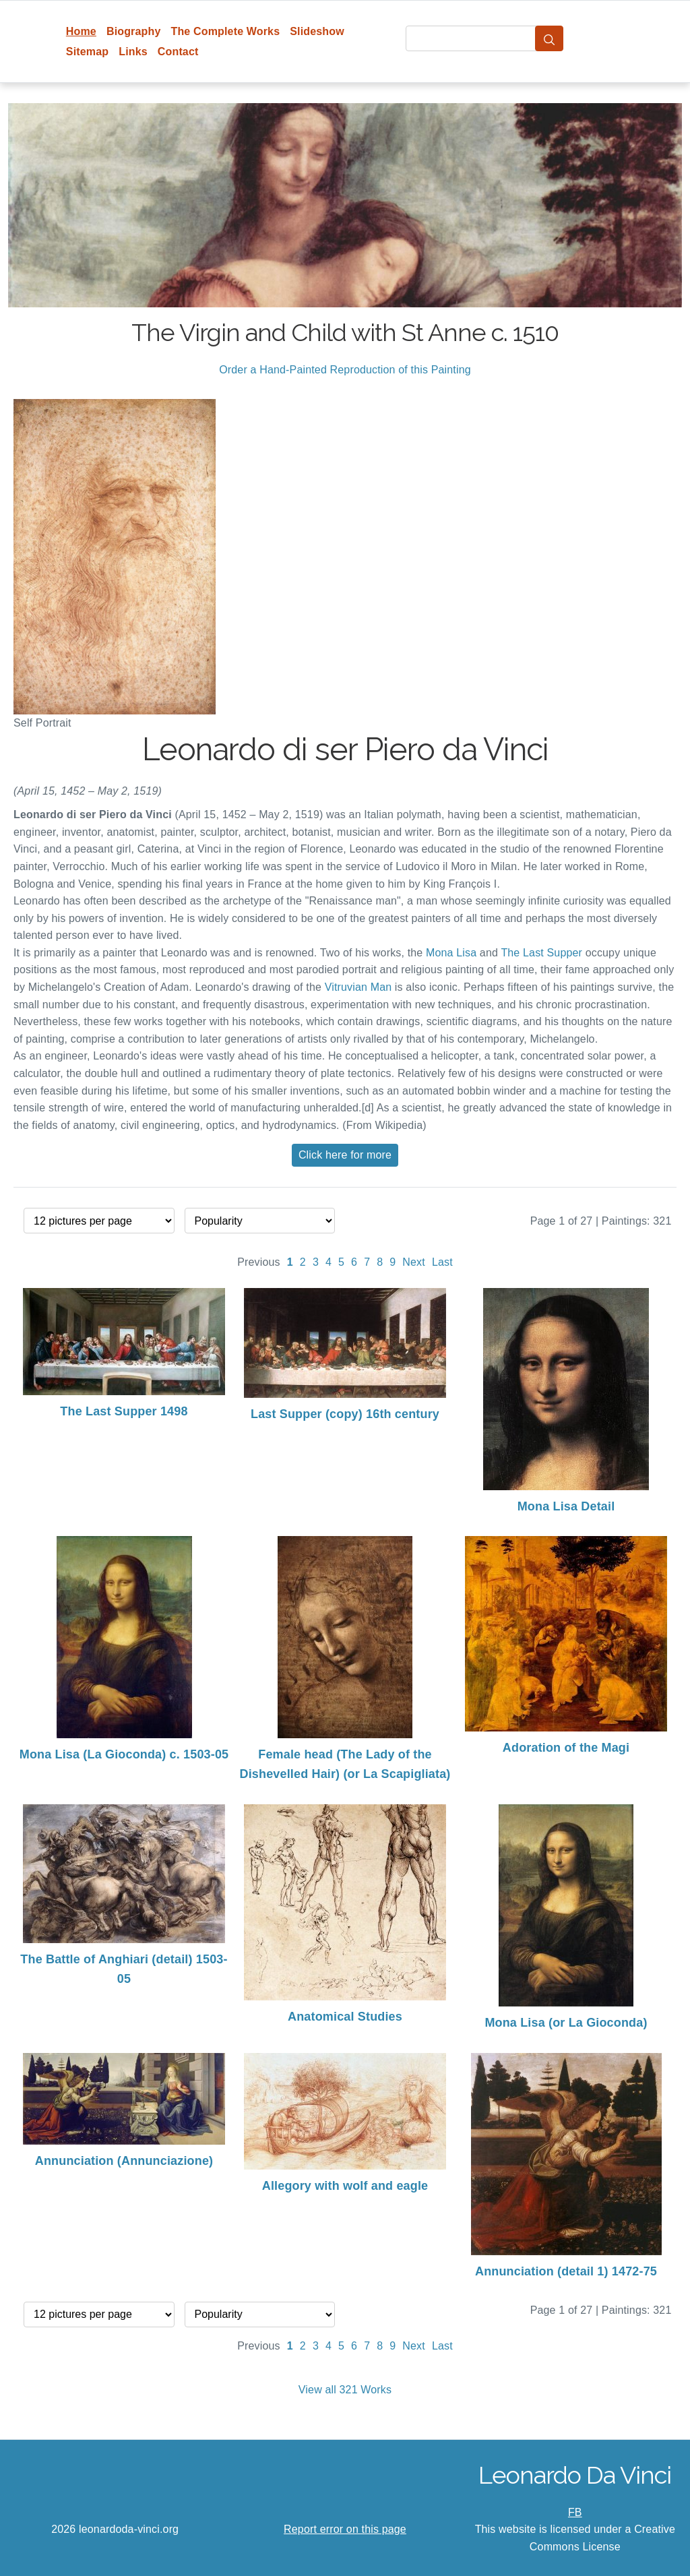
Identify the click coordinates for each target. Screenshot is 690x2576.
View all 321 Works (345, 2389)
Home (81, 31)
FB (575, 2512)
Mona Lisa (451, 952)
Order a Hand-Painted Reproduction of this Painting (345, 369)
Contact (178, 51)
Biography (133, 31)
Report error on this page (345, 2529)
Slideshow (317, 31)
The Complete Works (225, 31)
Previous (258, 1262)
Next (413, 1262)
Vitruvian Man (358, 987)
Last (442, 1262)
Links (133, 51)
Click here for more (345, 1155)
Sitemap (87, 51)
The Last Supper (541, 952)
